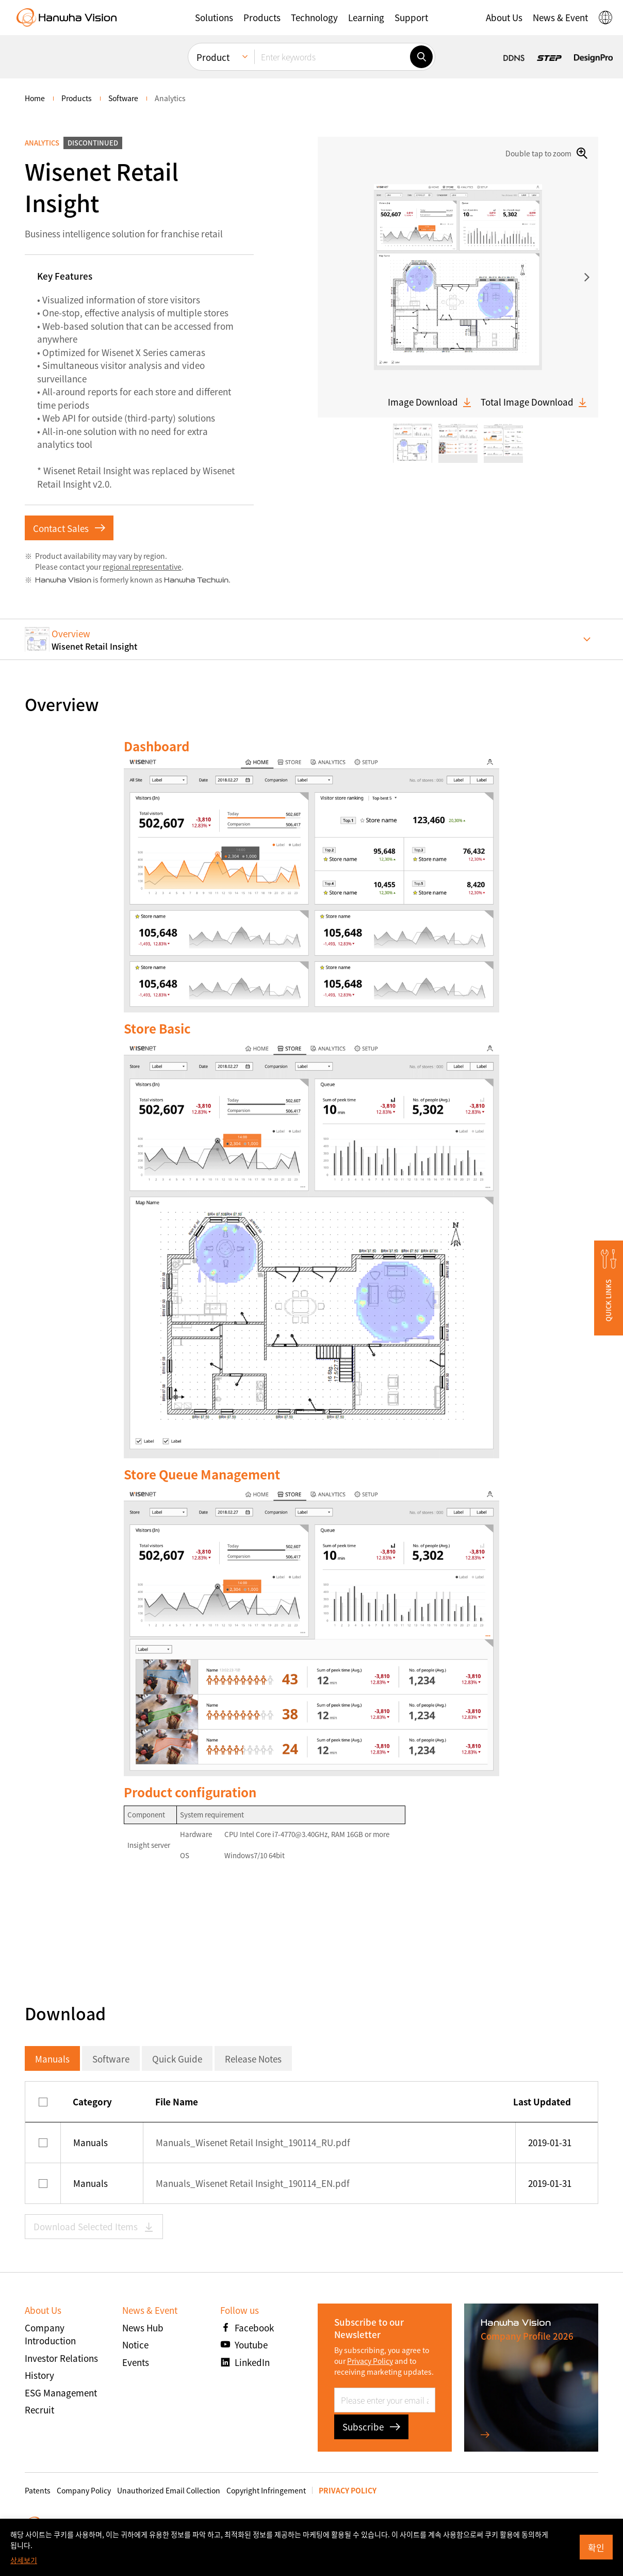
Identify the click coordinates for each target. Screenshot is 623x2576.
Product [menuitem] (212, 57)
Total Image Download (534, 402)
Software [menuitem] (123, 98)
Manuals (52, 2058)
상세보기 (23, 2560)
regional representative (142, 566)
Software (110, 2058)
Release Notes (253, 2058)
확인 (596, 2547)
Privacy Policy (370, 2361)
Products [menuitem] (76, 98)
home (35, 98)
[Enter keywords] (332, 57)
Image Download (430, 402)
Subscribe (371, 2426)
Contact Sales (69, 528)
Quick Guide (177, 2058)
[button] (214, 17)
